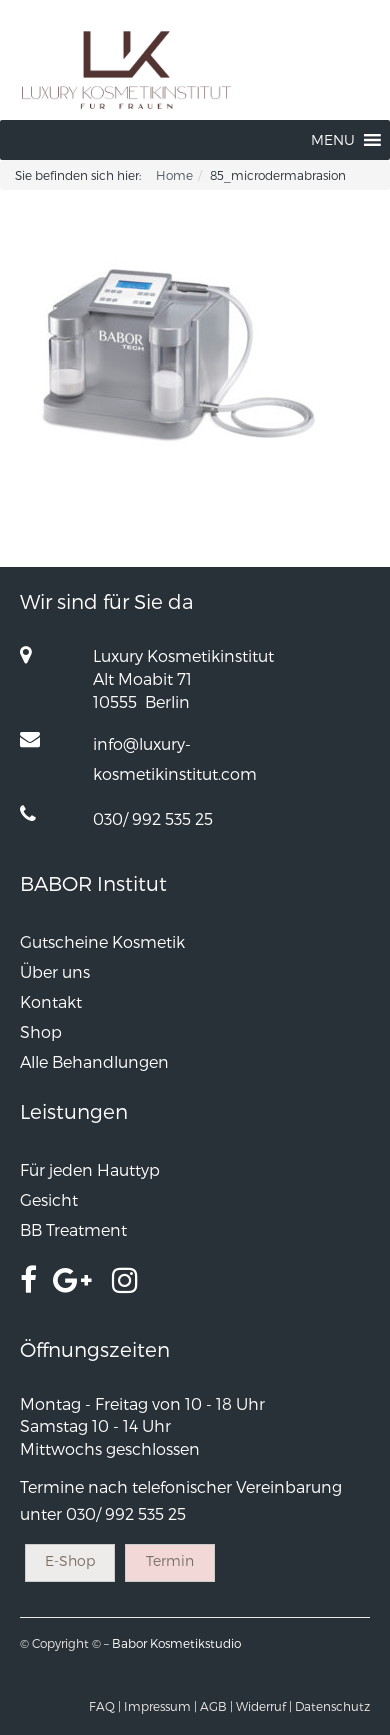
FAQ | (105, 1706)
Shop (41, 1031)
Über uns (55, 971)
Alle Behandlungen (94, 1061)
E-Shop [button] (70, 1560)
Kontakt (51, 1001)
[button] (333, 140)
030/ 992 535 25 (153, 818)
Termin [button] (170, 1560)
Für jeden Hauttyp (90, 1169)
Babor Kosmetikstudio (176, 1643)
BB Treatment (73, 1229)
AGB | (216, 1706)
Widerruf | (264, 1706)
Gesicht (49, 1199)
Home (174, 175)
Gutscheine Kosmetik (102, 941)
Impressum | (160, 1706)
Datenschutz (332, 1706)
